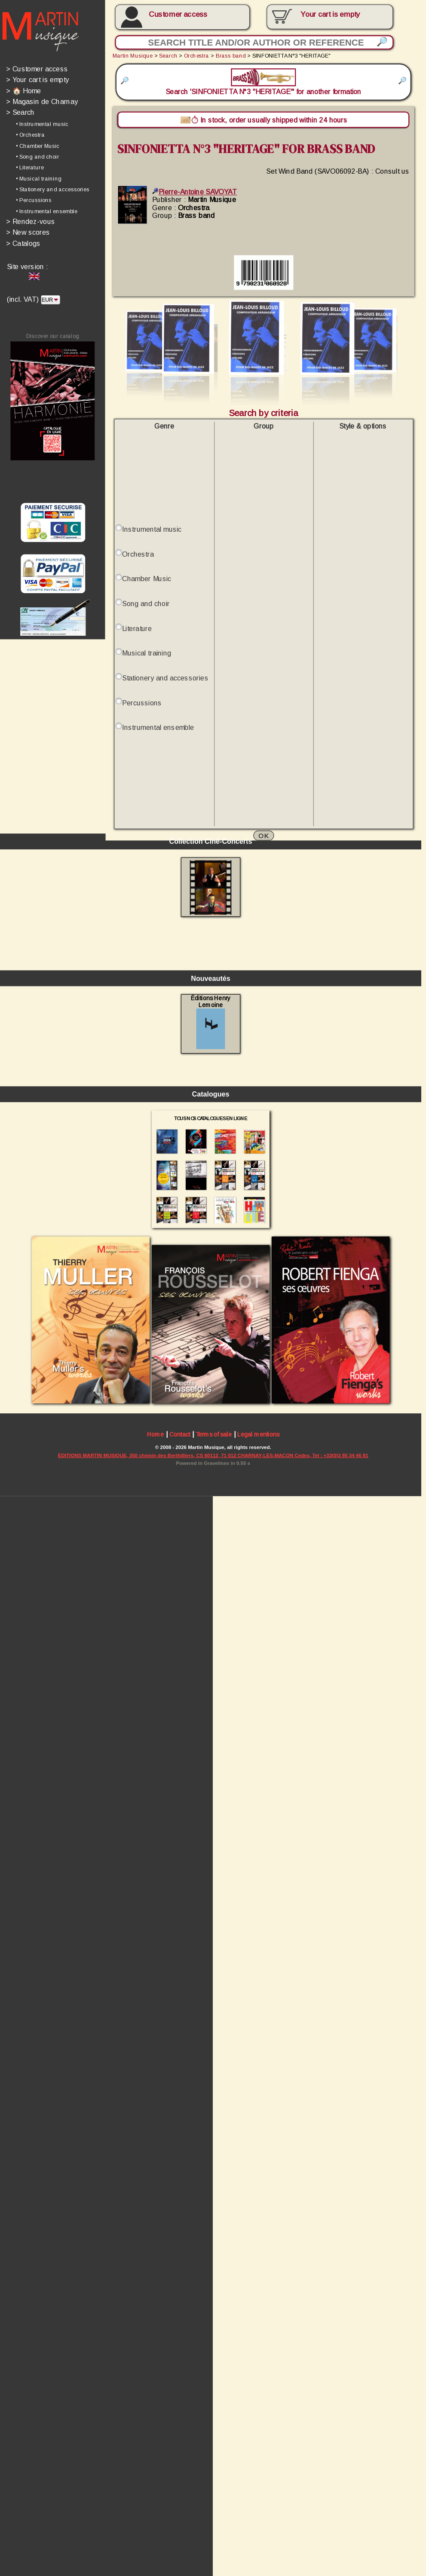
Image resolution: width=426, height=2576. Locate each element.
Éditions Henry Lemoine (213, 1620)
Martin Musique (134, 56)
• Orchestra (30, 136)
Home (157, 2038)
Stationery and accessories (167, 685)
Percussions (143, 711)
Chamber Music (148, 585)
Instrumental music (153, 535)
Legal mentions (261, 2038)
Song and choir (147, 610)
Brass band (233, 56)
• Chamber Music (38, 147)
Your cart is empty (38, 81)
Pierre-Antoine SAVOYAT (196, 194)
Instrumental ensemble (159, 736)
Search (20, 114)
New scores (28, 235)
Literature (138, 635)
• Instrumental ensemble (47, 214)
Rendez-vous (30, 224)
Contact (181, 2038)
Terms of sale (216, 2038)
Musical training (148, 660)
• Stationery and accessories (53, 191)
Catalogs (23, 246)
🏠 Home (24, 92)
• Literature (30, 169)
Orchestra (198, 56)
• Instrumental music (42, 125)
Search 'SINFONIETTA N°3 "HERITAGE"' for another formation (266, 83)
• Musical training (39, 181)
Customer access (180, 14)
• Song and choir (37, 158)
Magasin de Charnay (42, 103)
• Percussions (34, 202)
